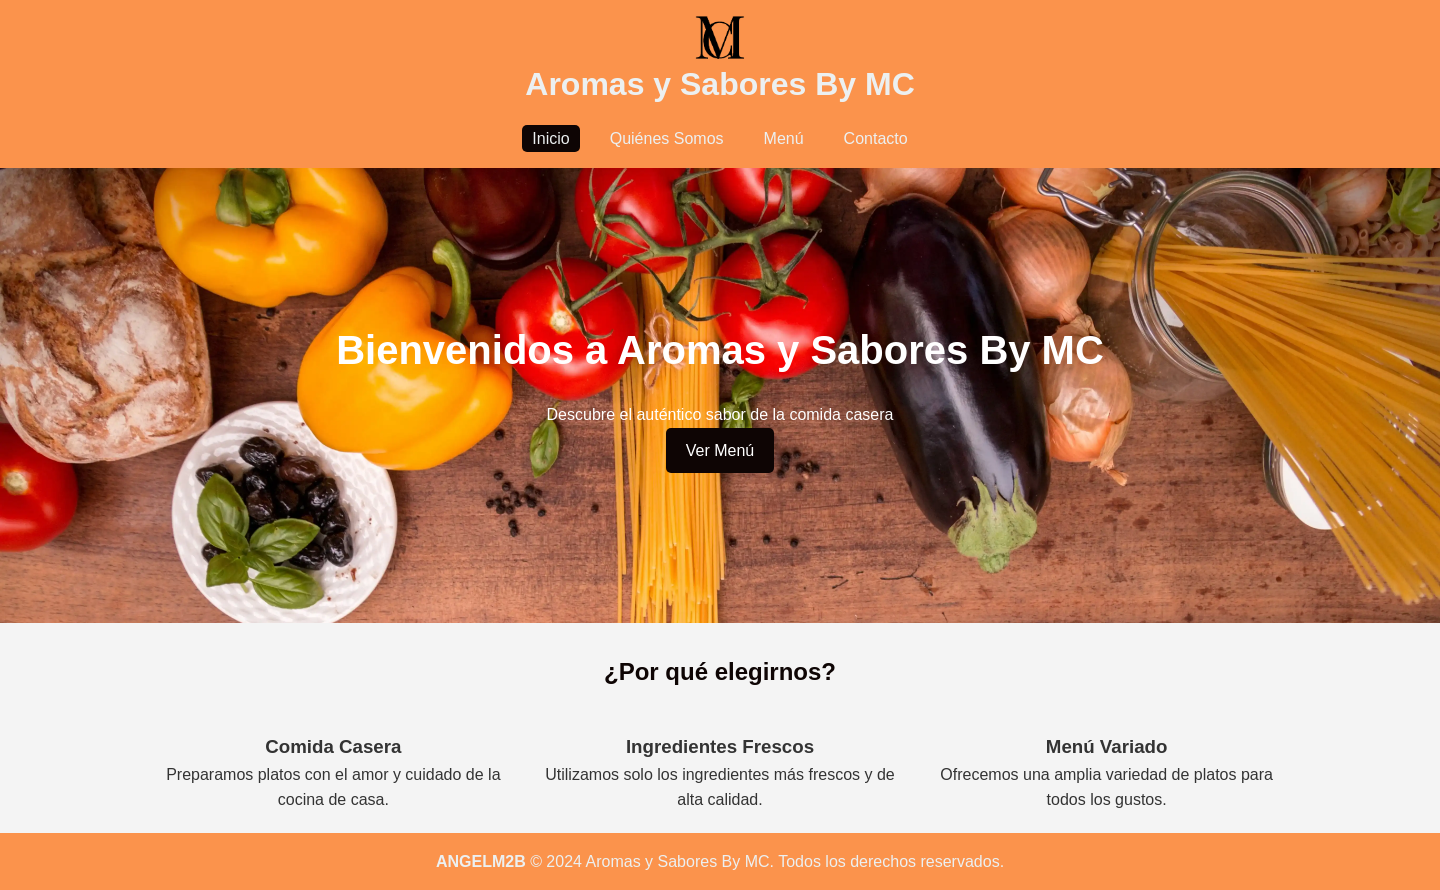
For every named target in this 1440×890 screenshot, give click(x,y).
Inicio (550, 138)
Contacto (876, 138)
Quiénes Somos (667, 138)
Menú (784, 138)
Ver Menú (720, 450)
